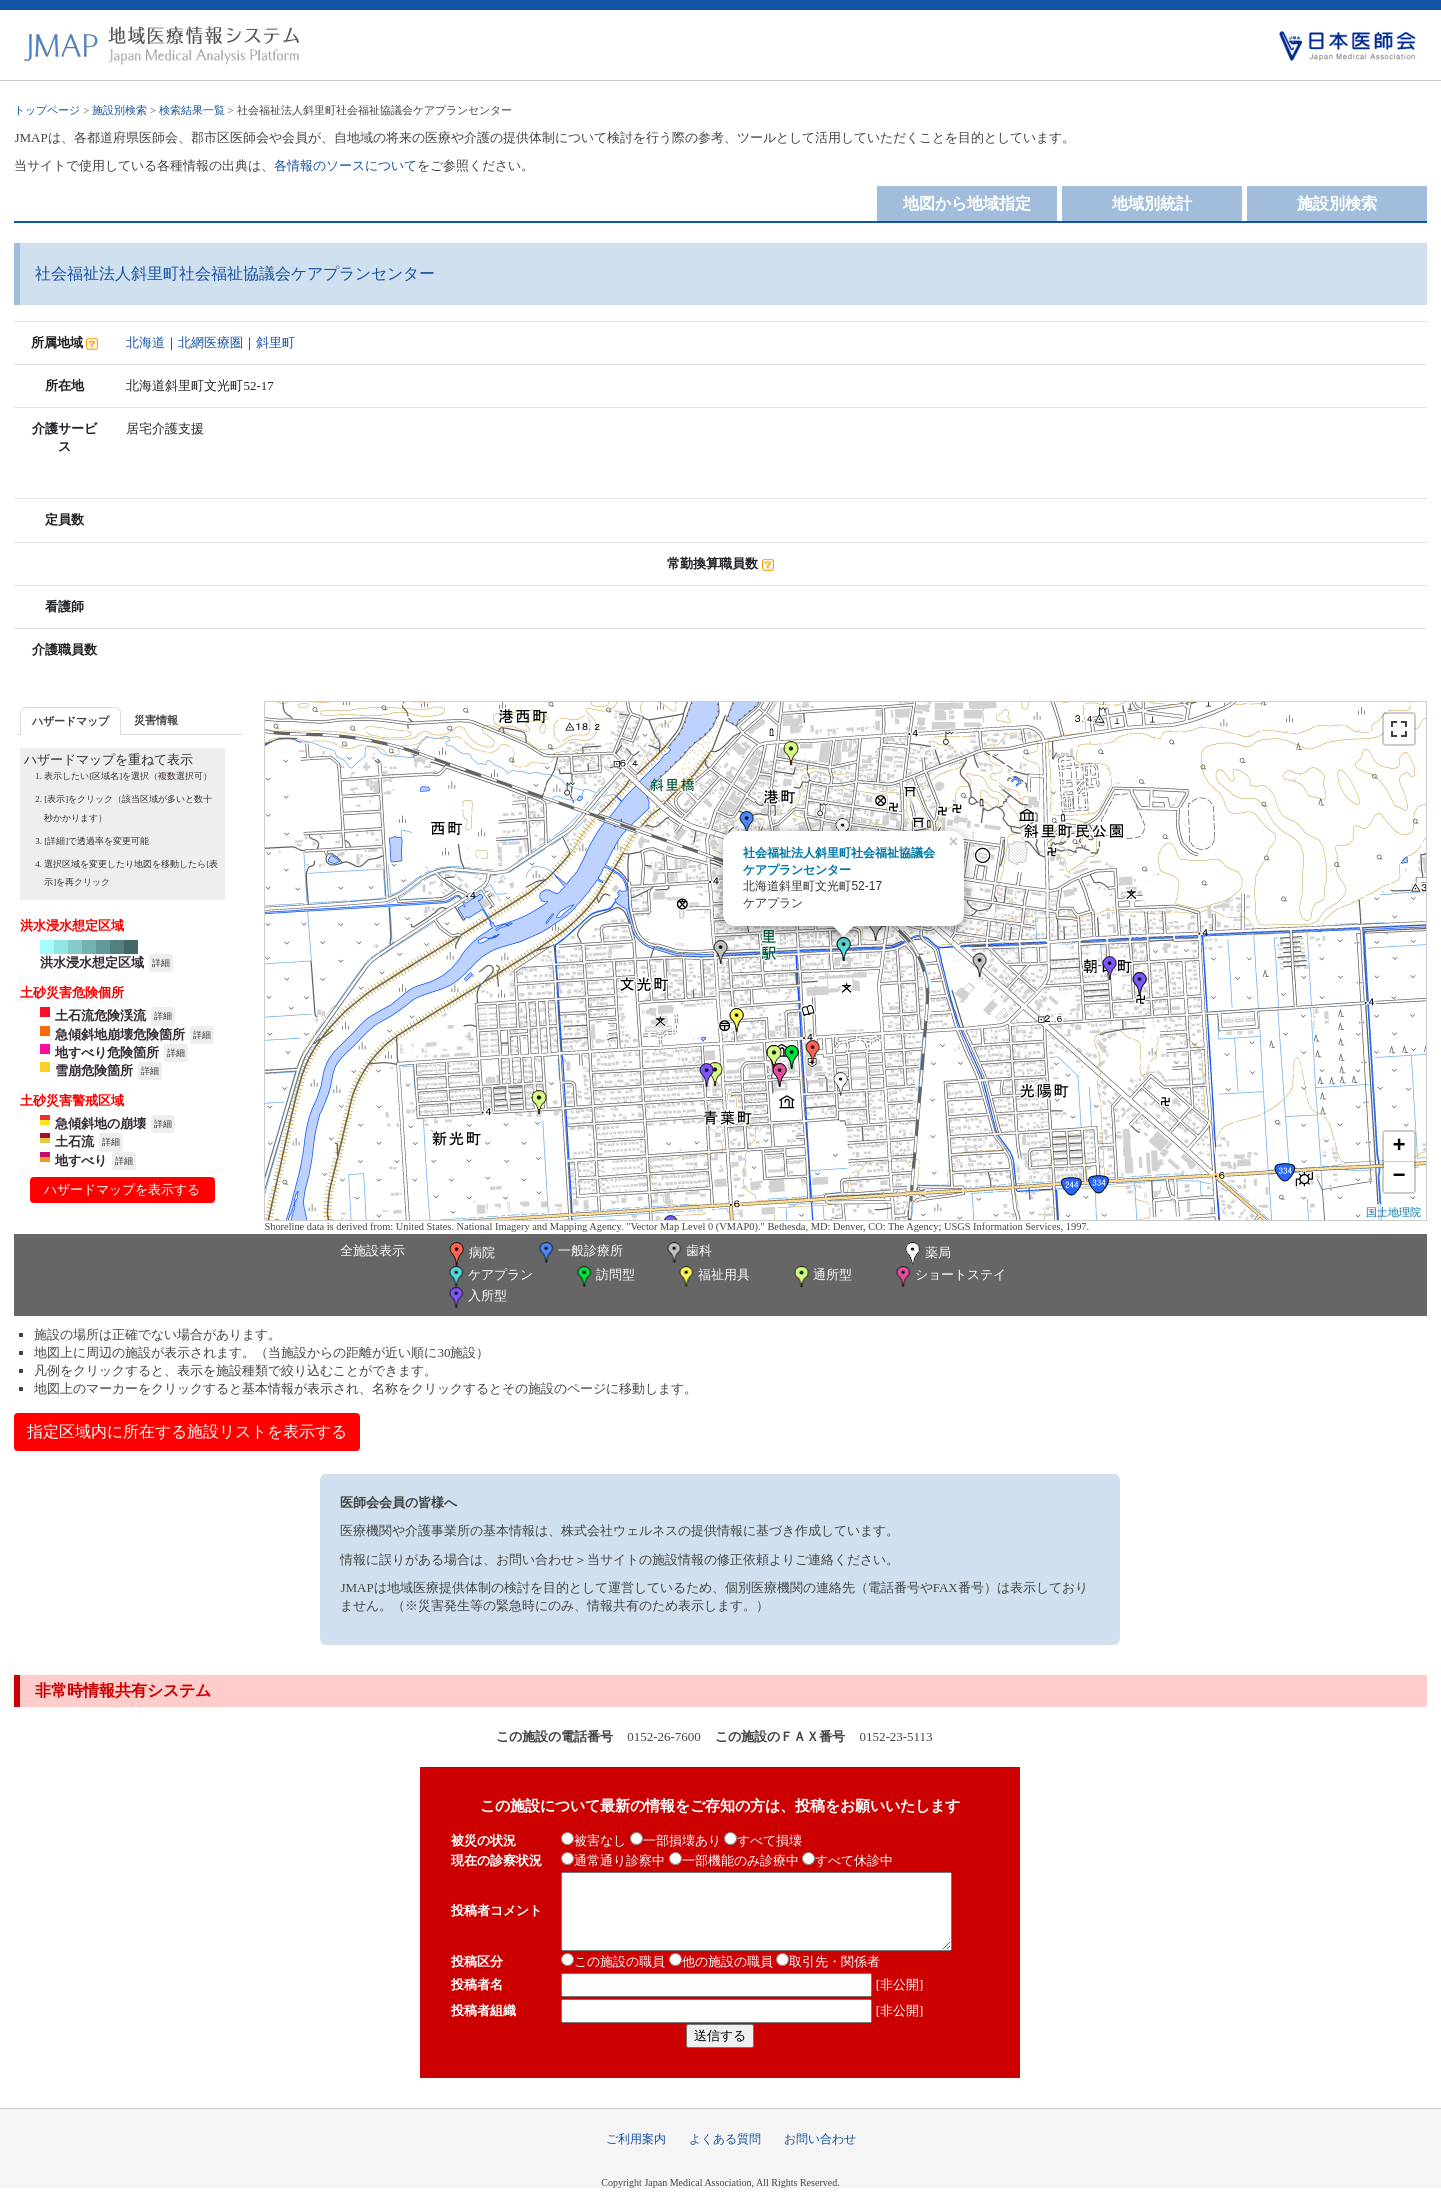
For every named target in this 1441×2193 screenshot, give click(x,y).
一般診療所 (579, 1252)
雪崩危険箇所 (94, 1070)
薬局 (926, 1254)
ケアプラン (489, 1276)
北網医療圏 (210, 342)
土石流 (74, 1141)
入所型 (476, 1297)
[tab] (70, 720)
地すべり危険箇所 (107, 1052)
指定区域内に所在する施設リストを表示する (187, 1431)
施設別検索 (119, 110)
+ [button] (1398, 1147)
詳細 (161, 963)
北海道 (145, 342)
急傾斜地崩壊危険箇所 (120, 1034)
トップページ (47, 110)
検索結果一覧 (192, 110)
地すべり (81, 1160)
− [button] (1398, 1177)
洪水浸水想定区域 (92, 962)
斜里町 (275, 342)
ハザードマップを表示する (122, 1189)
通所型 (821, 1276)
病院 (470, 1254)
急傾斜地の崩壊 (100, 1123)
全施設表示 (372, 1250)
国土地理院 (1393, 1212)
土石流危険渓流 (100, 1015)
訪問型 (604, 1276)
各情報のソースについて (345, 165)
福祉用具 (712, 1276)
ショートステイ (949, 1276)
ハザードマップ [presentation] (70, 721)
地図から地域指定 (967, 203)
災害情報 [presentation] (156, 720)
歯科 (687, 1252)
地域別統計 (1152, 203)
